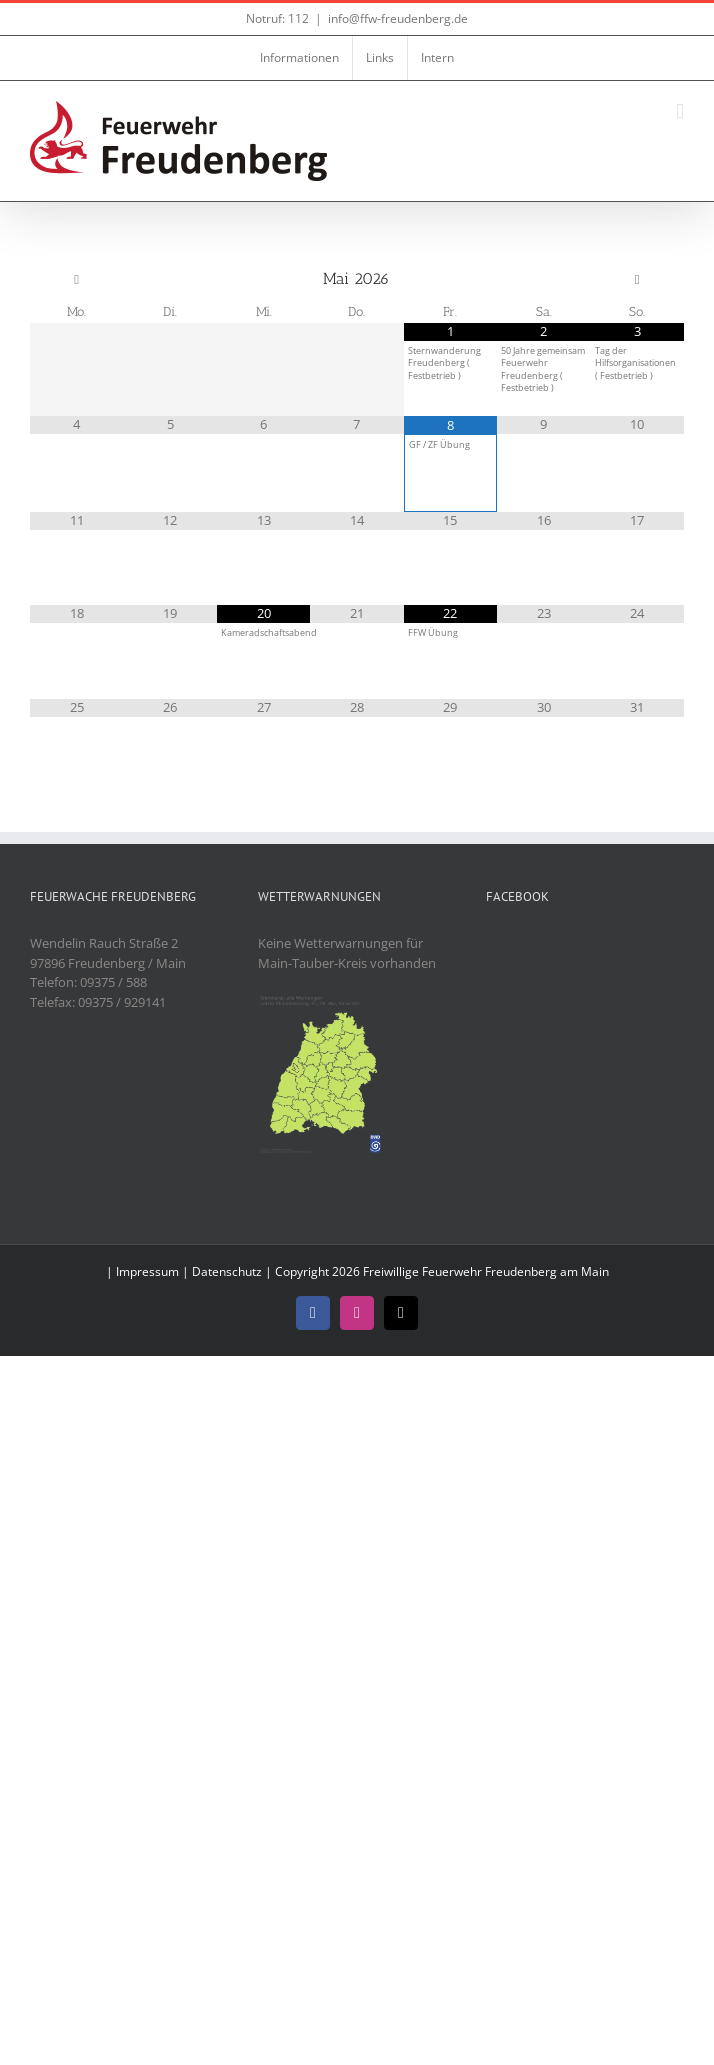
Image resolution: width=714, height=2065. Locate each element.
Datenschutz (227, 1271)
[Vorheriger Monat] (76, 280)
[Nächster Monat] (637, 280)
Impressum (147, 1271)
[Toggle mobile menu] (680, 111)
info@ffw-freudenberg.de (398, 18)
